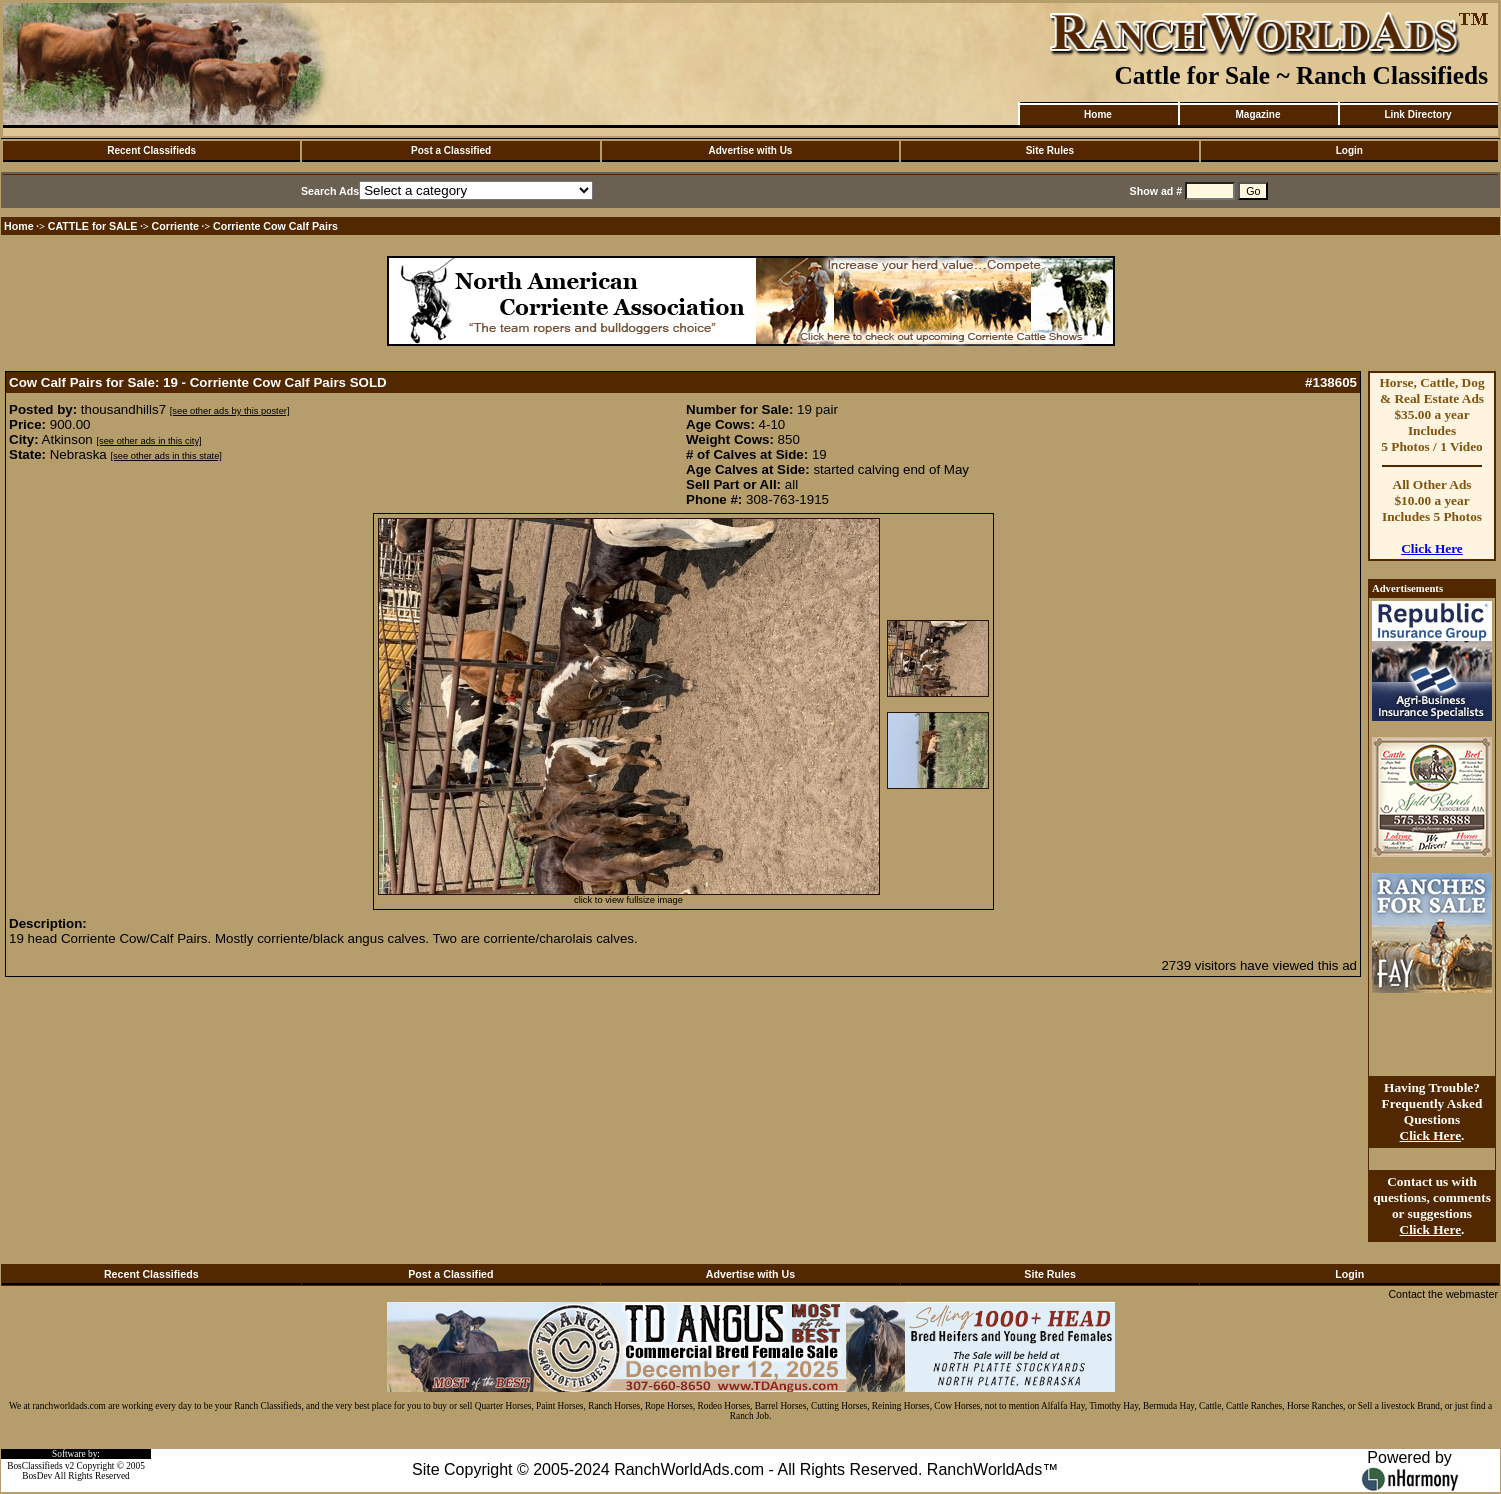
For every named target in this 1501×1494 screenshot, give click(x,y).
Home (1098, 114)
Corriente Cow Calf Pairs (275, 226)
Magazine (1257, 114)
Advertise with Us (751, 150)
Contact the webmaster (1443, 1294)
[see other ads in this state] (165, 456)
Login (1349, 150)
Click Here (1432, 548)
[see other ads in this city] (148, 441)
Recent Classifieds (151, 150)
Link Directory (1417, 114)
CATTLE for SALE (93, 226)
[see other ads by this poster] (230, 411)
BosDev (37, 1476)
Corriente (175, 226)
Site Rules (1050, 150)
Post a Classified (451, 150)
